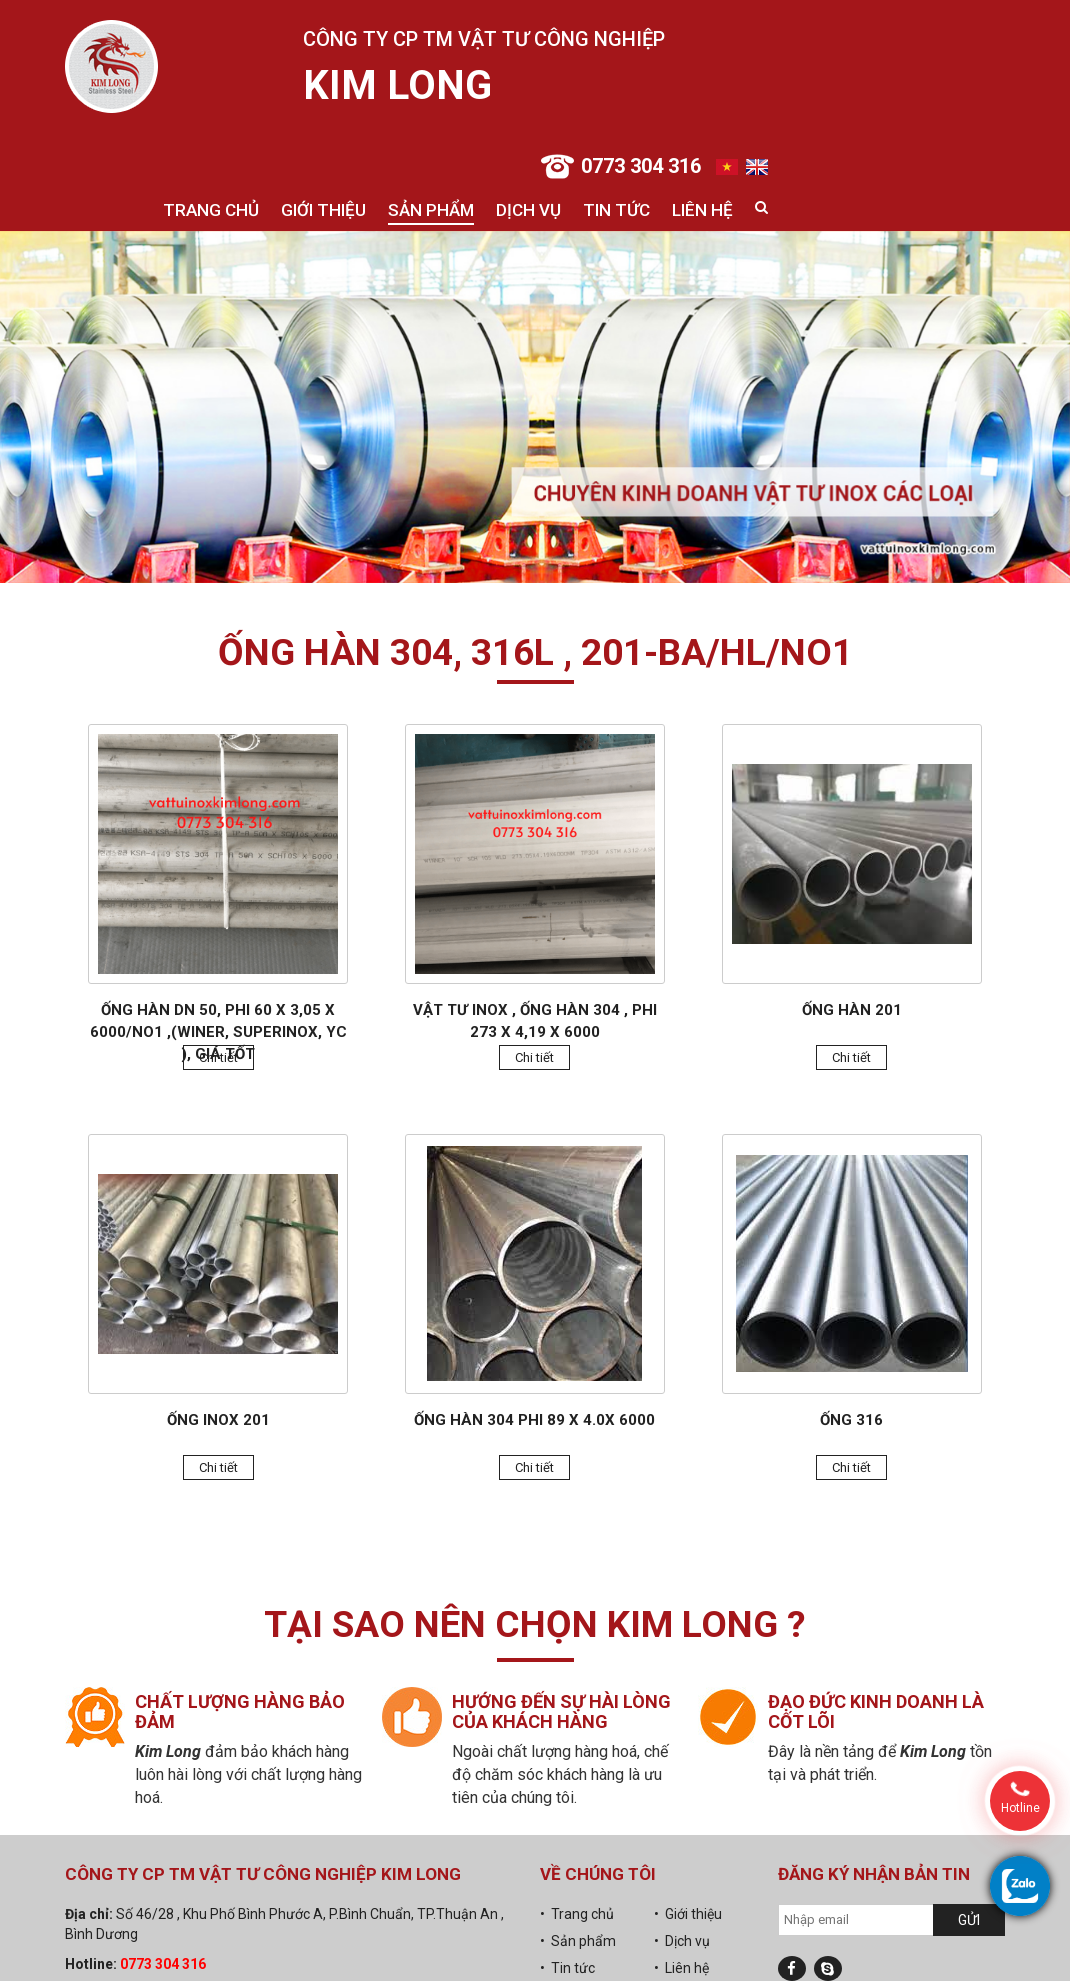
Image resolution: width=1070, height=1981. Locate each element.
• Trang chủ (577, 1914)
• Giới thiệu (688, 1914)
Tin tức (616, 210)
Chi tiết (218, 1057)
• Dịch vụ (682, 1941)
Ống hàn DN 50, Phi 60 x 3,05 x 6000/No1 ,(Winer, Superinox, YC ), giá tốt (218, 1032)
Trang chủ (211, 210)
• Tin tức (567, 1968)
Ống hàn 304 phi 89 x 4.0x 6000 (534, 1420)
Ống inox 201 (218, 1420)
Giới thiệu (323, 210)
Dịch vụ (528, 210)
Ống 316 (851, 1420)
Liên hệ (702, 210)
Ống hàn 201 (852, 1010)
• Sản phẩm (578, 1941)
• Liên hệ (681, 1968)
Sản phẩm (431, 210)
